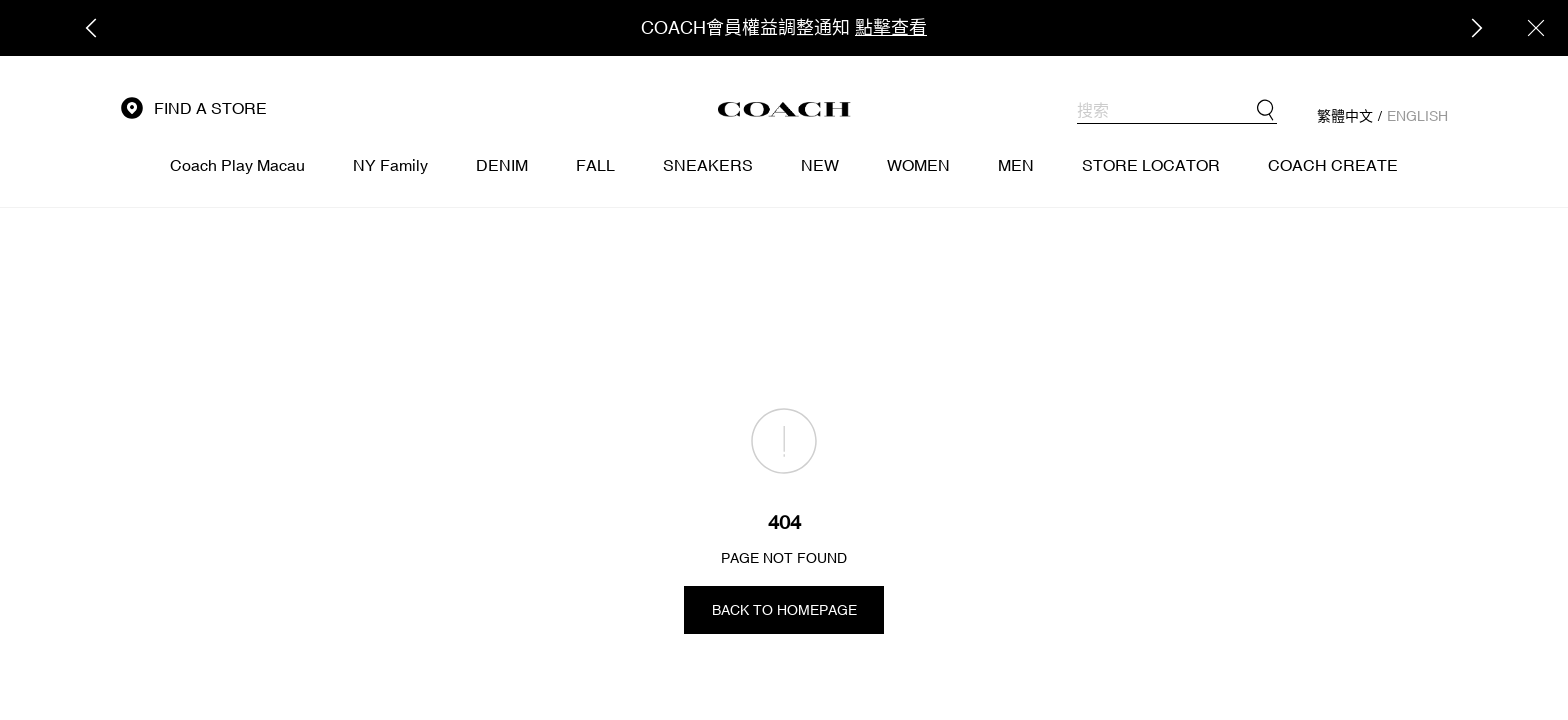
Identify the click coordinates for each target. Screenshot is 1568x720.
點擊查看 (891, 27)
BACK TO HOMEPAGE (784, 610)
